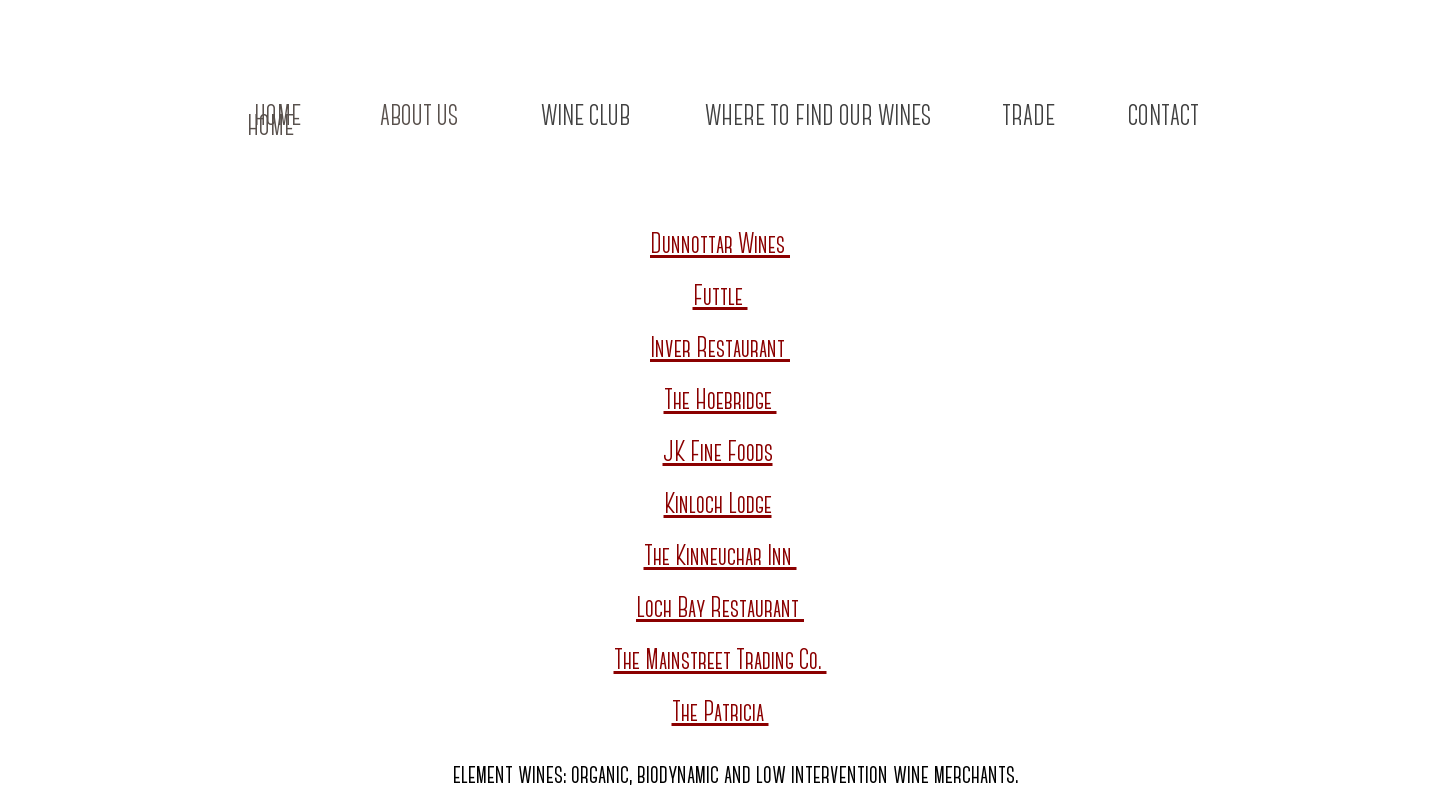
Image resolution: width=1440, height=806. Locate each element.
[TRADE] (1028, 118)
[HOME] (270, 128)
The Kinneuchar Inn (720, 557)
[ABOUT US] (419, 118)
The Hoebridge (720, 401)
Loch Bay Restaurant (720, 609)
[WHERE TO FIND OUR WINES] (818, 118)
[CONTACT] (1163, 118)
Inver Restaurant (720, 349)
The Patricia (720, 713)
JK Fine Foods (718, 453)
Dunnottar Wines (720, 245)
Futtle (720, 297)
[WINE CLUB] (585, 118)
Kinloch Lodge (718, 505)
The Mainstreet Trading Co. (720, 661)
